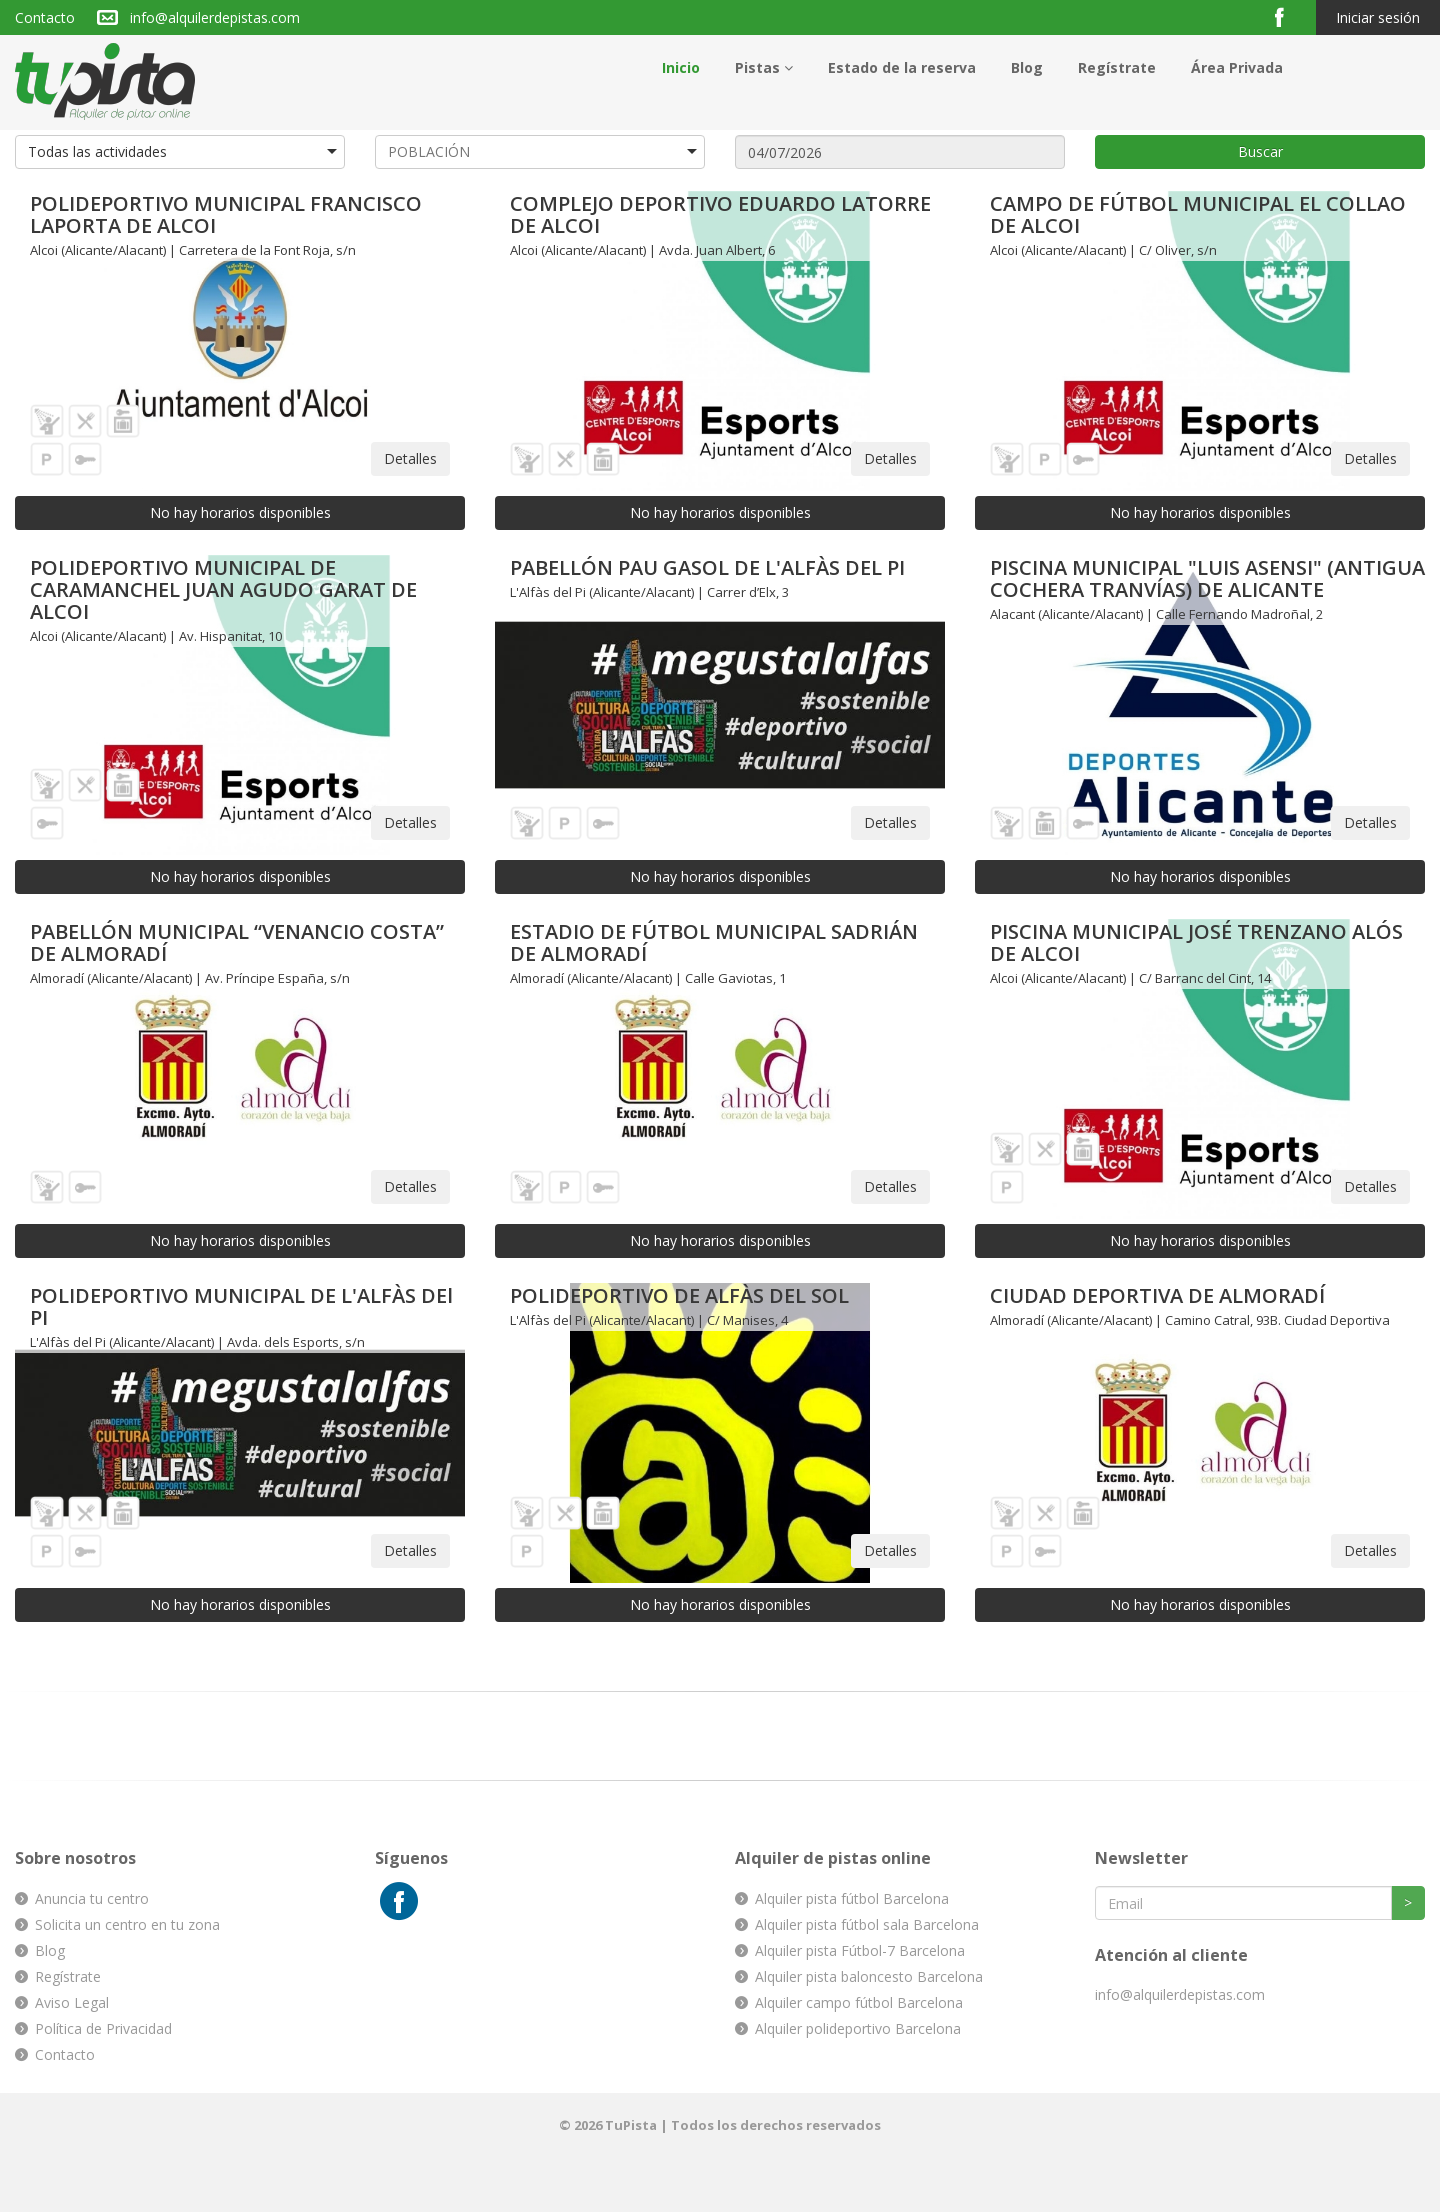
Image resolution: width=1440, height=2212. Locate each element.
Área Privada (1237, 67)
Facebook (1287, 16)
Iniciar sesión (1378, 17)
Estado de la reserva (902, 67)
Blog (1027, 67)
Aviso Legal (72, 2002)
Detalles (410, 458)
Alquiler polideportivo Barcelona (858, 2028)
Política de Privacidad (103, 2028)
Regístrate (1117, 67)
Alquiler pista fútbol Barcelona (852, 1898)
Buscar (1260, 151)
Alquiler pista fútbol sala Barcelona (867, 1924)
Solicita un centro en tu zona (127, 1924)
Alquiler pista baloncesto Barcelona (869, 1976)
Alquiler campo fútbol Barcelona (859, 2002)
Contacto (45, 17)
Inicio (681, 67)
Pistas (764, 67)
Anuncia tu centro (92, 1898)
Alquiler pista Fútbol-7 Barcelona (860, 1950)
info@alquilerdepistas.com (215, 17)
